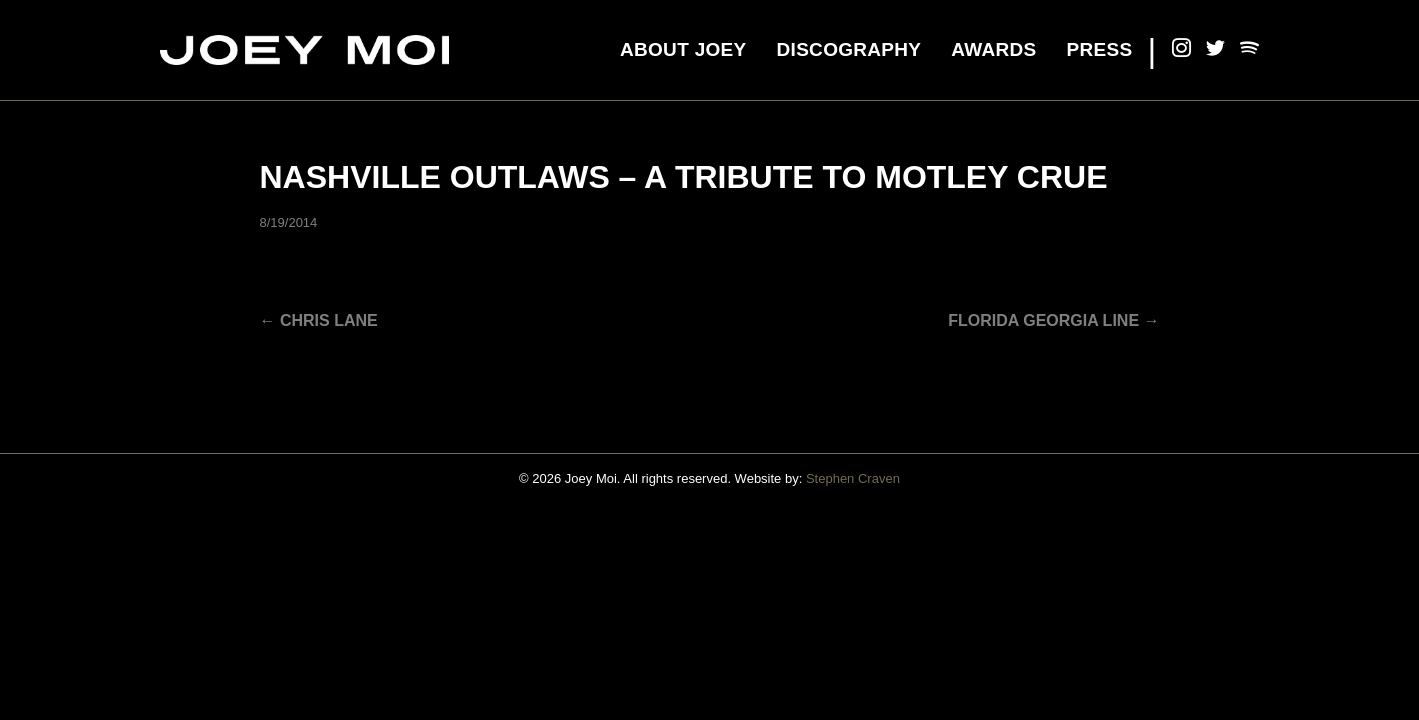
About (683, 49)
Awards (993, 49)
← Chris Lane (319, 320)
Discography (849, 49)
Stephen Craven (853, 478)
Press (1100, 49)
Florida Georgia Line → (1053, 320)
